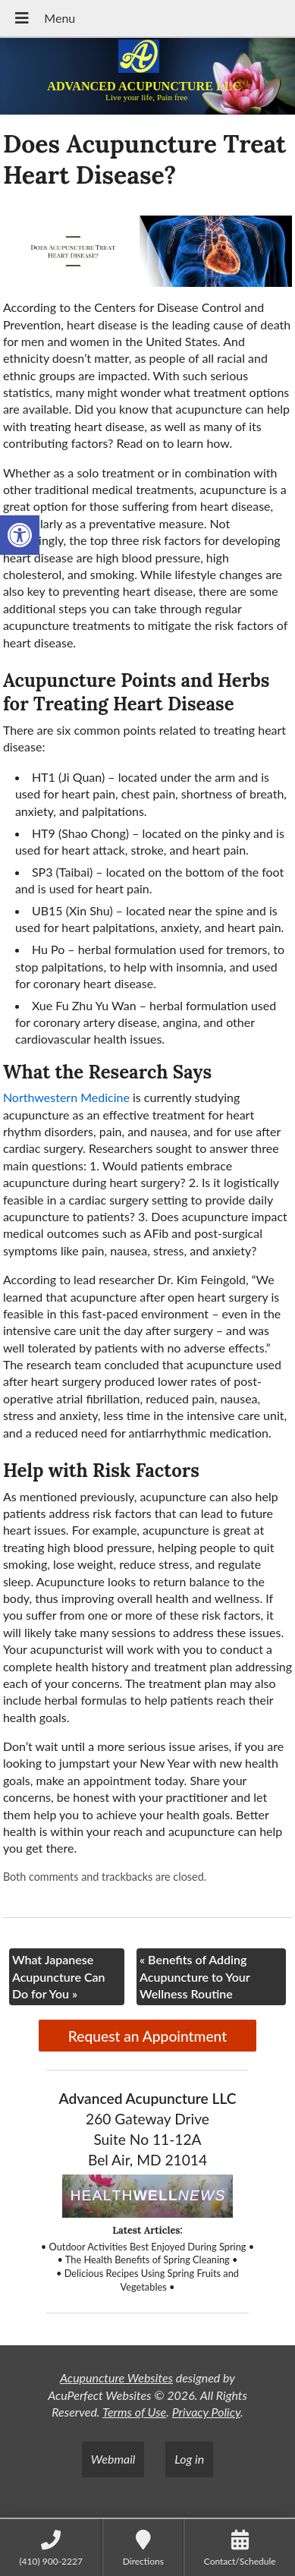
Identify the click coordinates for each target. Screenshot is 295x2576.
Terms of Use (134, 2411)
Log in (189, 2459)
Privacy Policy (206, 2411)
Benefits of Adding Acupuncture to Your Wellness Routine (195, 1976)
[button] (19, 535)
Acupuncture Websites (116, 2377)
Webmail (113, 2459)
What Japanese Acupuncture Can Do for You (58, 1976)
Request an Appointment (147, 2036)
